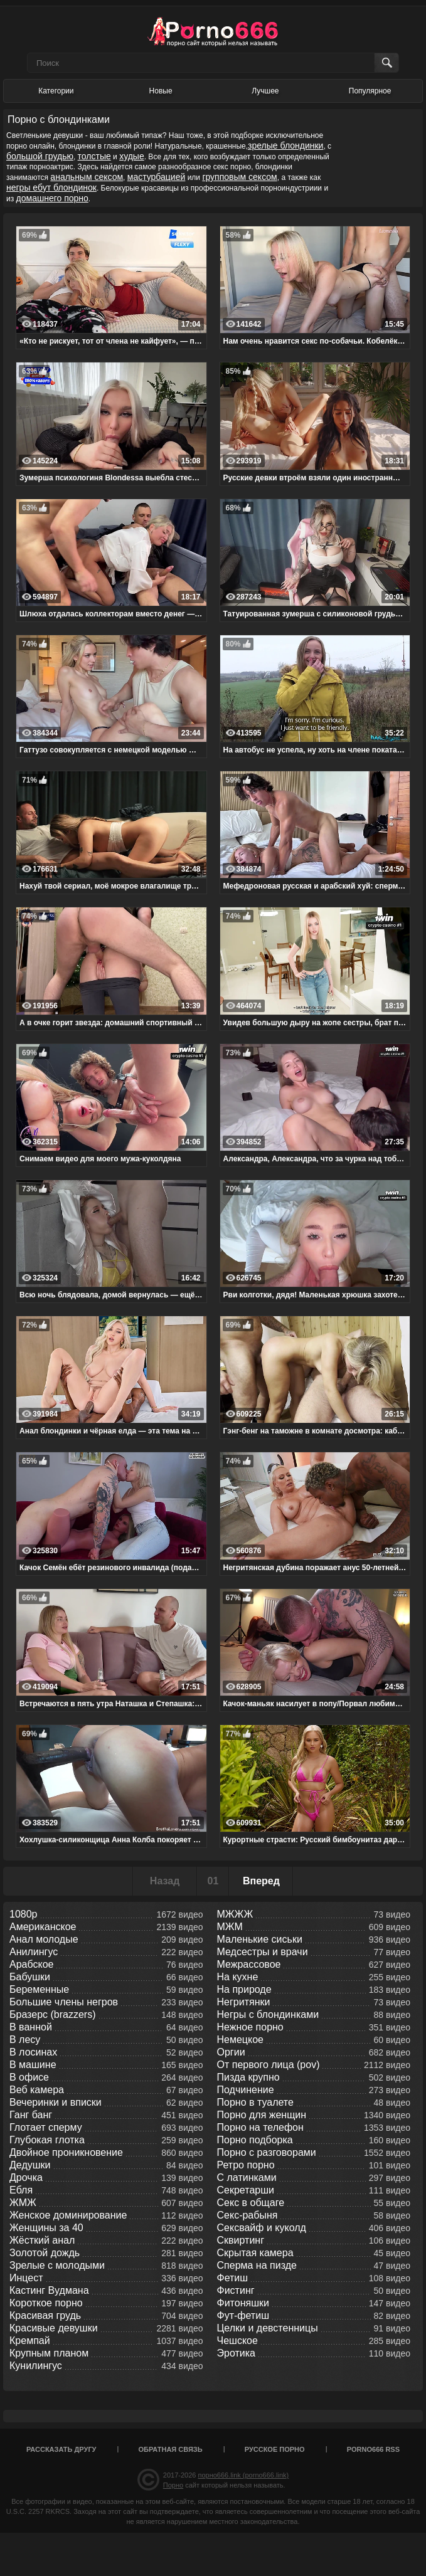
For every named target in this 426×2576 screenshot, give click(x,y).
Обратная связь (171, 2449)
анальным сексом (86, 177)
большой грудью (39, 156)
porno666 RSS (373, 2449)
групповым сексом (239, 177)
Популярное (370, 91)
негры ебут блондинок (51, 187)
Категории (55, 91)
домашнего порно (52, 198)
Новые (161, 91)
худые (131, 156)
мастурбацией (156, 177)
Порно (173, 2485)
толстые (94, 156)
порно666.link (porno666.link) (243, 2475)
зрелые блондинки (285, 145)
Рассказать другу (61, 2449)
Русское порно (275, 2449)
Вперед (261, 1881)
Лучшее (265, 91)
